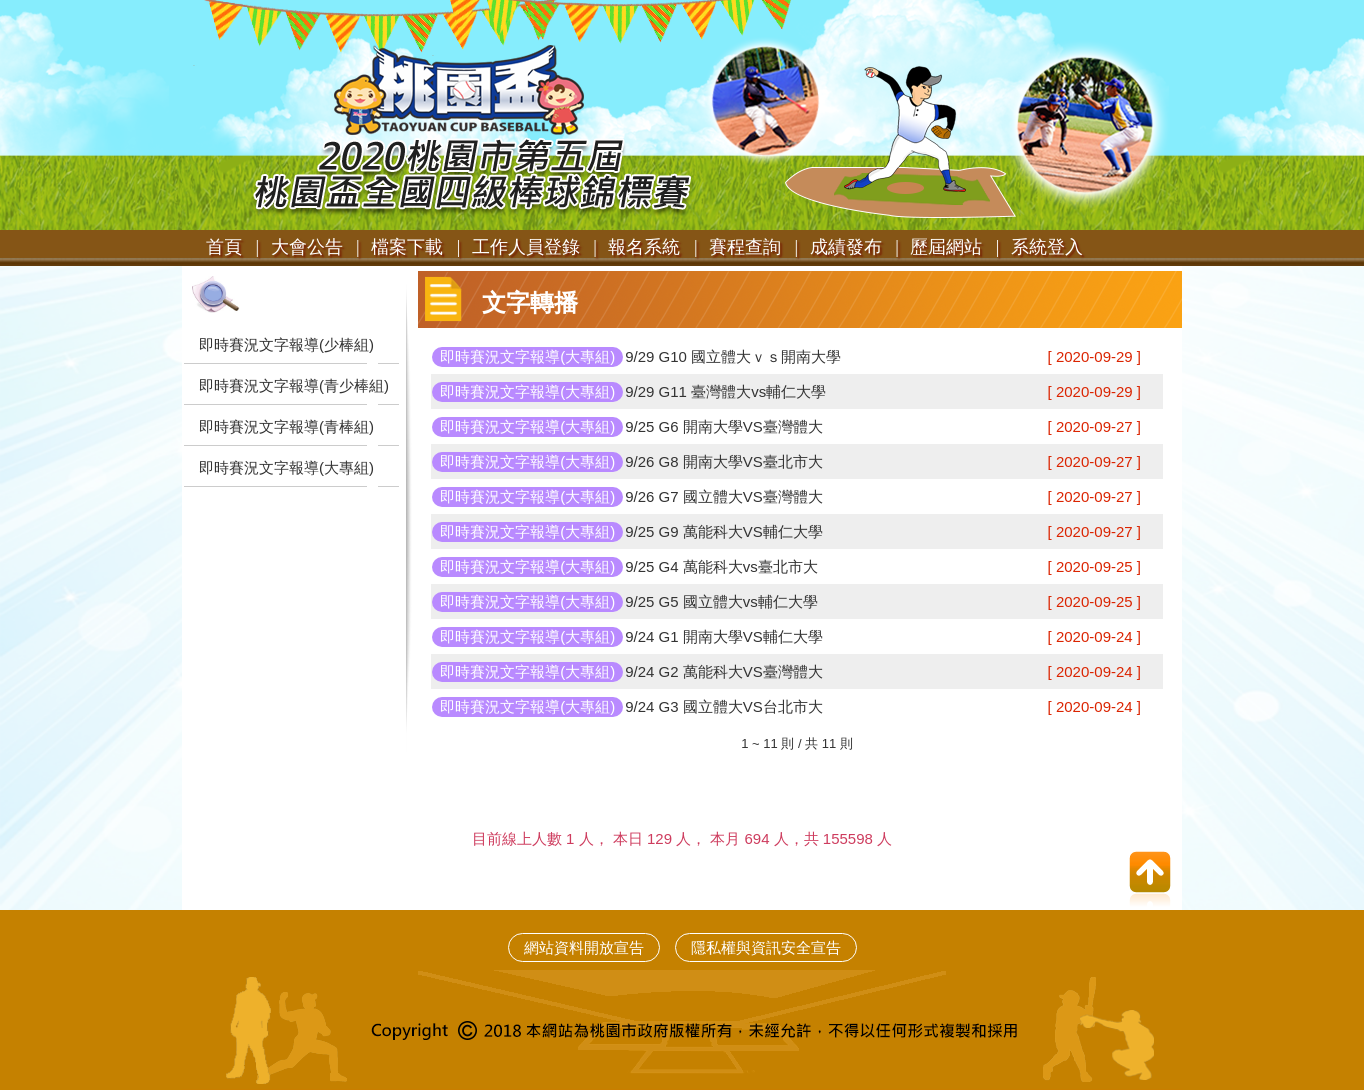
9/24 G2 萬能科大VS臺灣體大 (724, 671)
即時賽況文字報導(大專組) (286, 467)
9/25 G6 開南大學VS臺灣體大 (724, 426)
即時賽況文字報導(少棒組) (286, 344)
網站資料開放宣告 (584, 947)
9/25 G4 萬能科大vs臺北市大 (721, 566)
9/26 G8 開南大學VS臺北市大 (724, 461)
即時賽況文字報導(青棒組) (286, 426)
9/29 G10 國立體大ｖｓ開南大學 (733, 356)
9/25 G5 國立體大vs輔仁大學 (721, 601)
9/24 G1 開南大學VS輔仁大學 (724, 636)
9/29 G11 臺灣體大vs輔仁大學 (725, 391)
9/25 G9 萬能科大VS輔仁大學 (724, 531)
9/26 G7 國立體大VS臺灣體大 (724, 496)
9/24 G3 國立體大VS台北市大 (724, 706)
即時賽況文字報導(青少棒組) (294, 385)
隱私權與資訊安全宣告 (766, 947)
